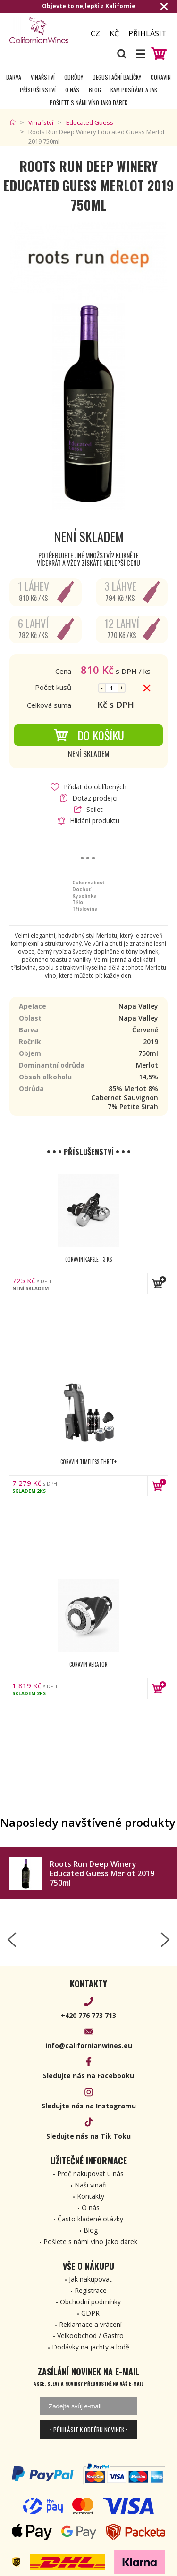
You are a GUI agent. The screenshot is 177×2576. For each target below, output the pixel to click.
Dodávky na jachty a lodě (90, 2346)
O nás (72, 90)
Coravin (161, 77)
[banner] (42, 30)
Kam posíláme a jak (133, 90)
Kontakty (90, 2196)
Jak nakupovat (90, 2279)
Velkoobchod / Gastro (90, 2335)
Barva (13, 77)
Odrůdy (73, 77)
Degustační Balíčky (117, 77)
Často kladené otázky (90, 2218)
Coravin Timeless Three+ (88, 1462)
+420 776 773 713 (88, 2015)
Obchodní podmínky (90, 2301)
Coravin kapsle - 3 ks (88, 1259)
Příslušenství (38, 90)
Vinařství (43, 77)
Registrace (91, 2290)
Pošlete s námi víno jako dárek (88, 102)
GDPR (90, 2313)
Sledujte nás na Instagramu (89, 2105)
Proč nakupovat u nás (90, 2173)
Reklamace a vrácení (90, 2324)
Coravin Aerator (88, 1664)
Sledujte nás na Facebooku (88, 2075)
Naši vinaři (91, 2184)
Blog (95, 90)
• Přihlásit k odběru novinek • (89, 2429)
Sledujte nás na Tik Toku (88, 2135)
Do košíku (88, 735)
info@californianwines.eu (88, 2045)
